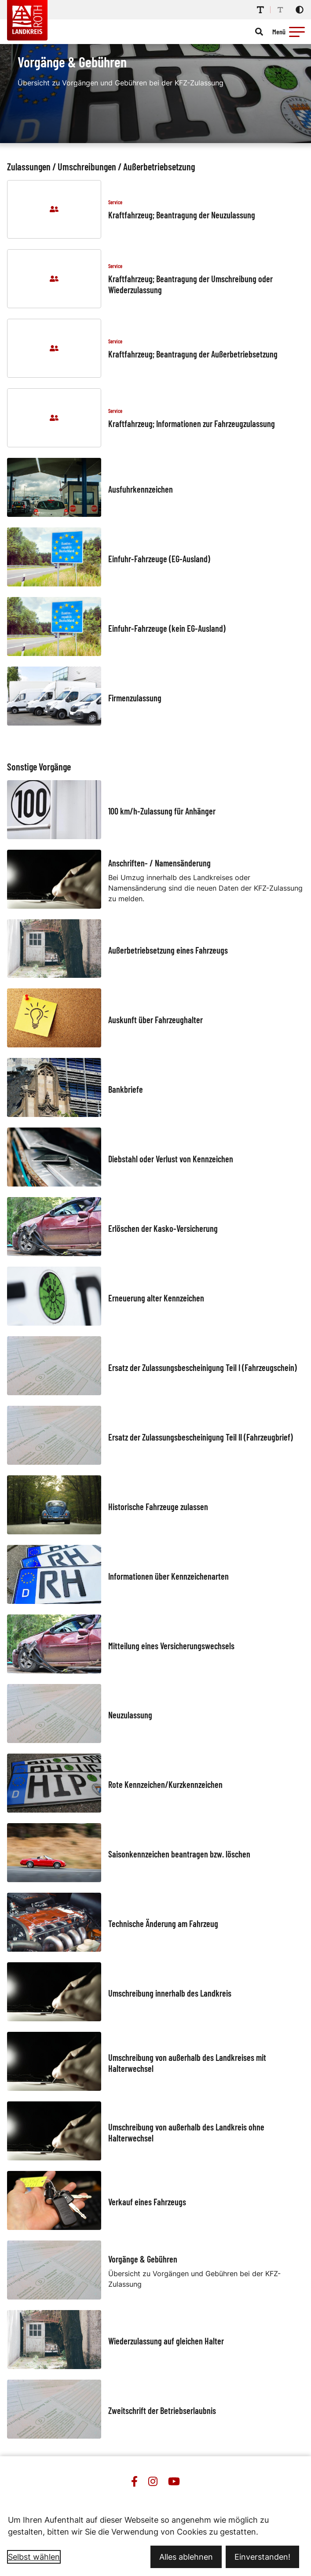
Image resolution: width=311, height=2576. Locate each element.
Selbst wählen (34, 2556)
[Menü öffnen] (289, 31)
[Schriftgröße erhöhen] (260, 9)
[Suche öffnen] (259, 31)
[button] (296, 31)
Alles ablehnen (186, 2556)
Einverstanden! (262, 2556)
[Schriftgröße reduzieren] (280, 9)
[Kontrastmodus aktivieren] (299, 9)
